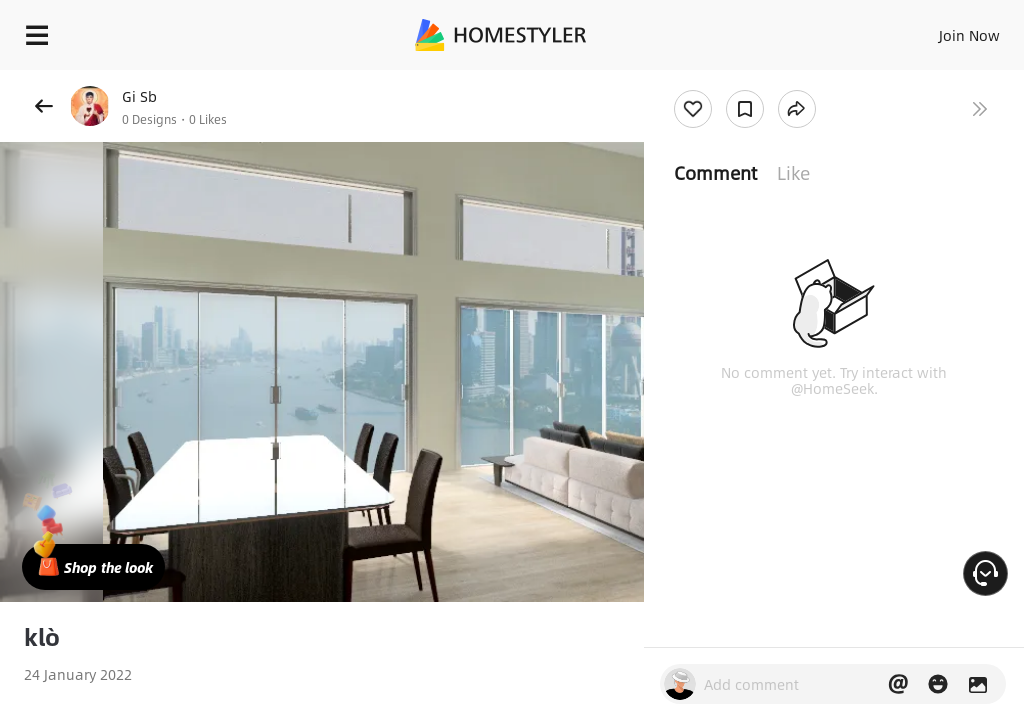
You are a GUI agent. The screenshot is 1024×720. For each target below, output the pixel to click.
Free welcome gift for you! (768, 80)
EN (943, 30)
